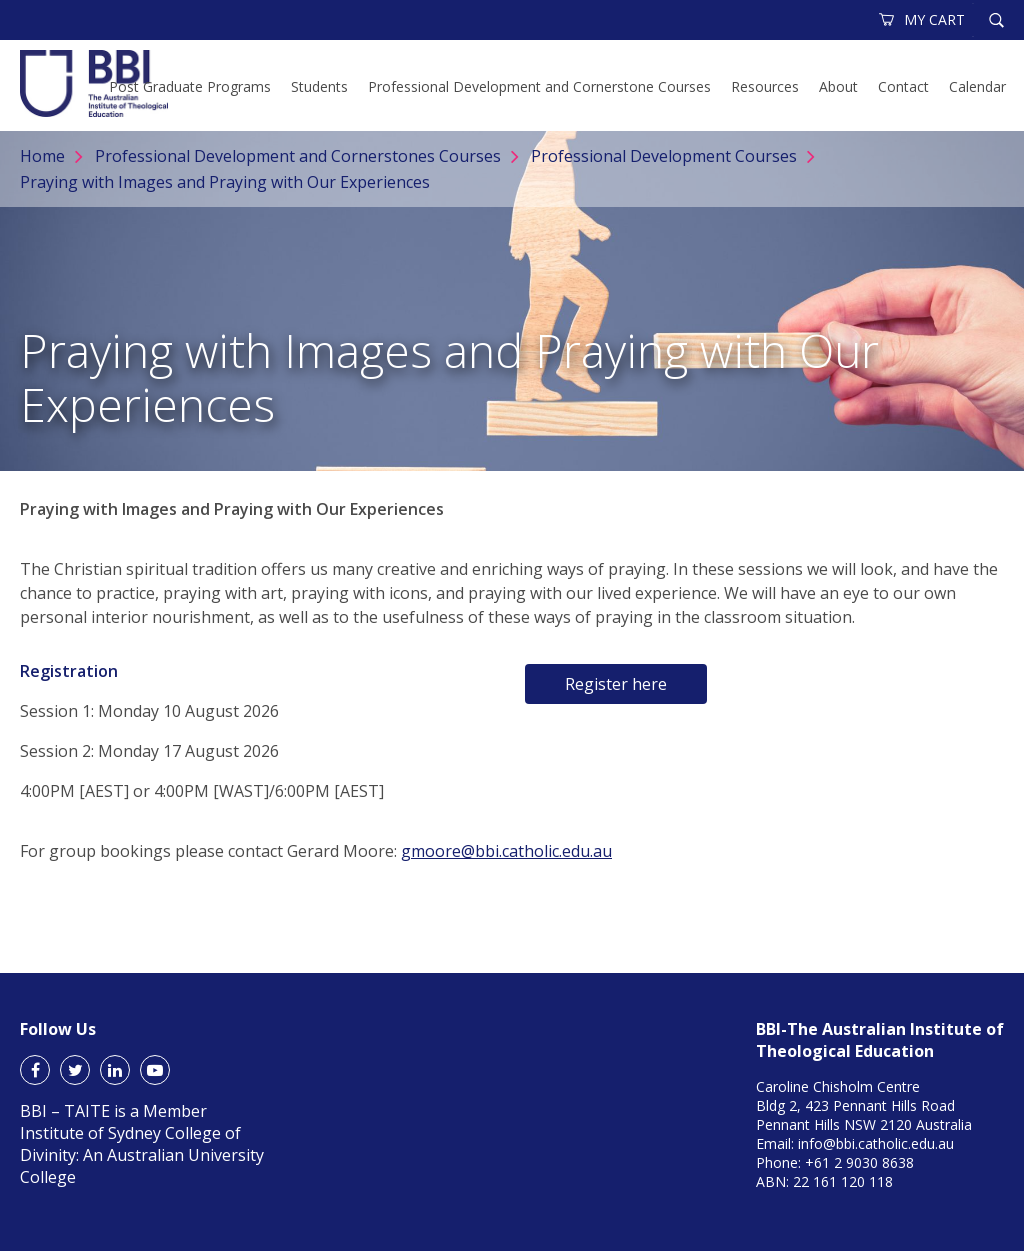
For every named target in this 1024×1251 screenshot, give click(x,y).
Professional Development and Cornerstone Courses (539, 86)
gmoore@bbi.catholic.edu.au (506, 851)
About (838, 86)
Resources (765, 86)
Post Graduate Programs (190, 86)
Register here (616, 684)
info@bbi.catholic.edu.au (876, 1143)
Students (319, 86)
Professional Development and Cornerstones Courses (298, 156)
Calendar (977, 86)
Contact (903, 86)
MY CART (923, 19)
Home (42, 156)
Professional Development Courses (664, 156)
